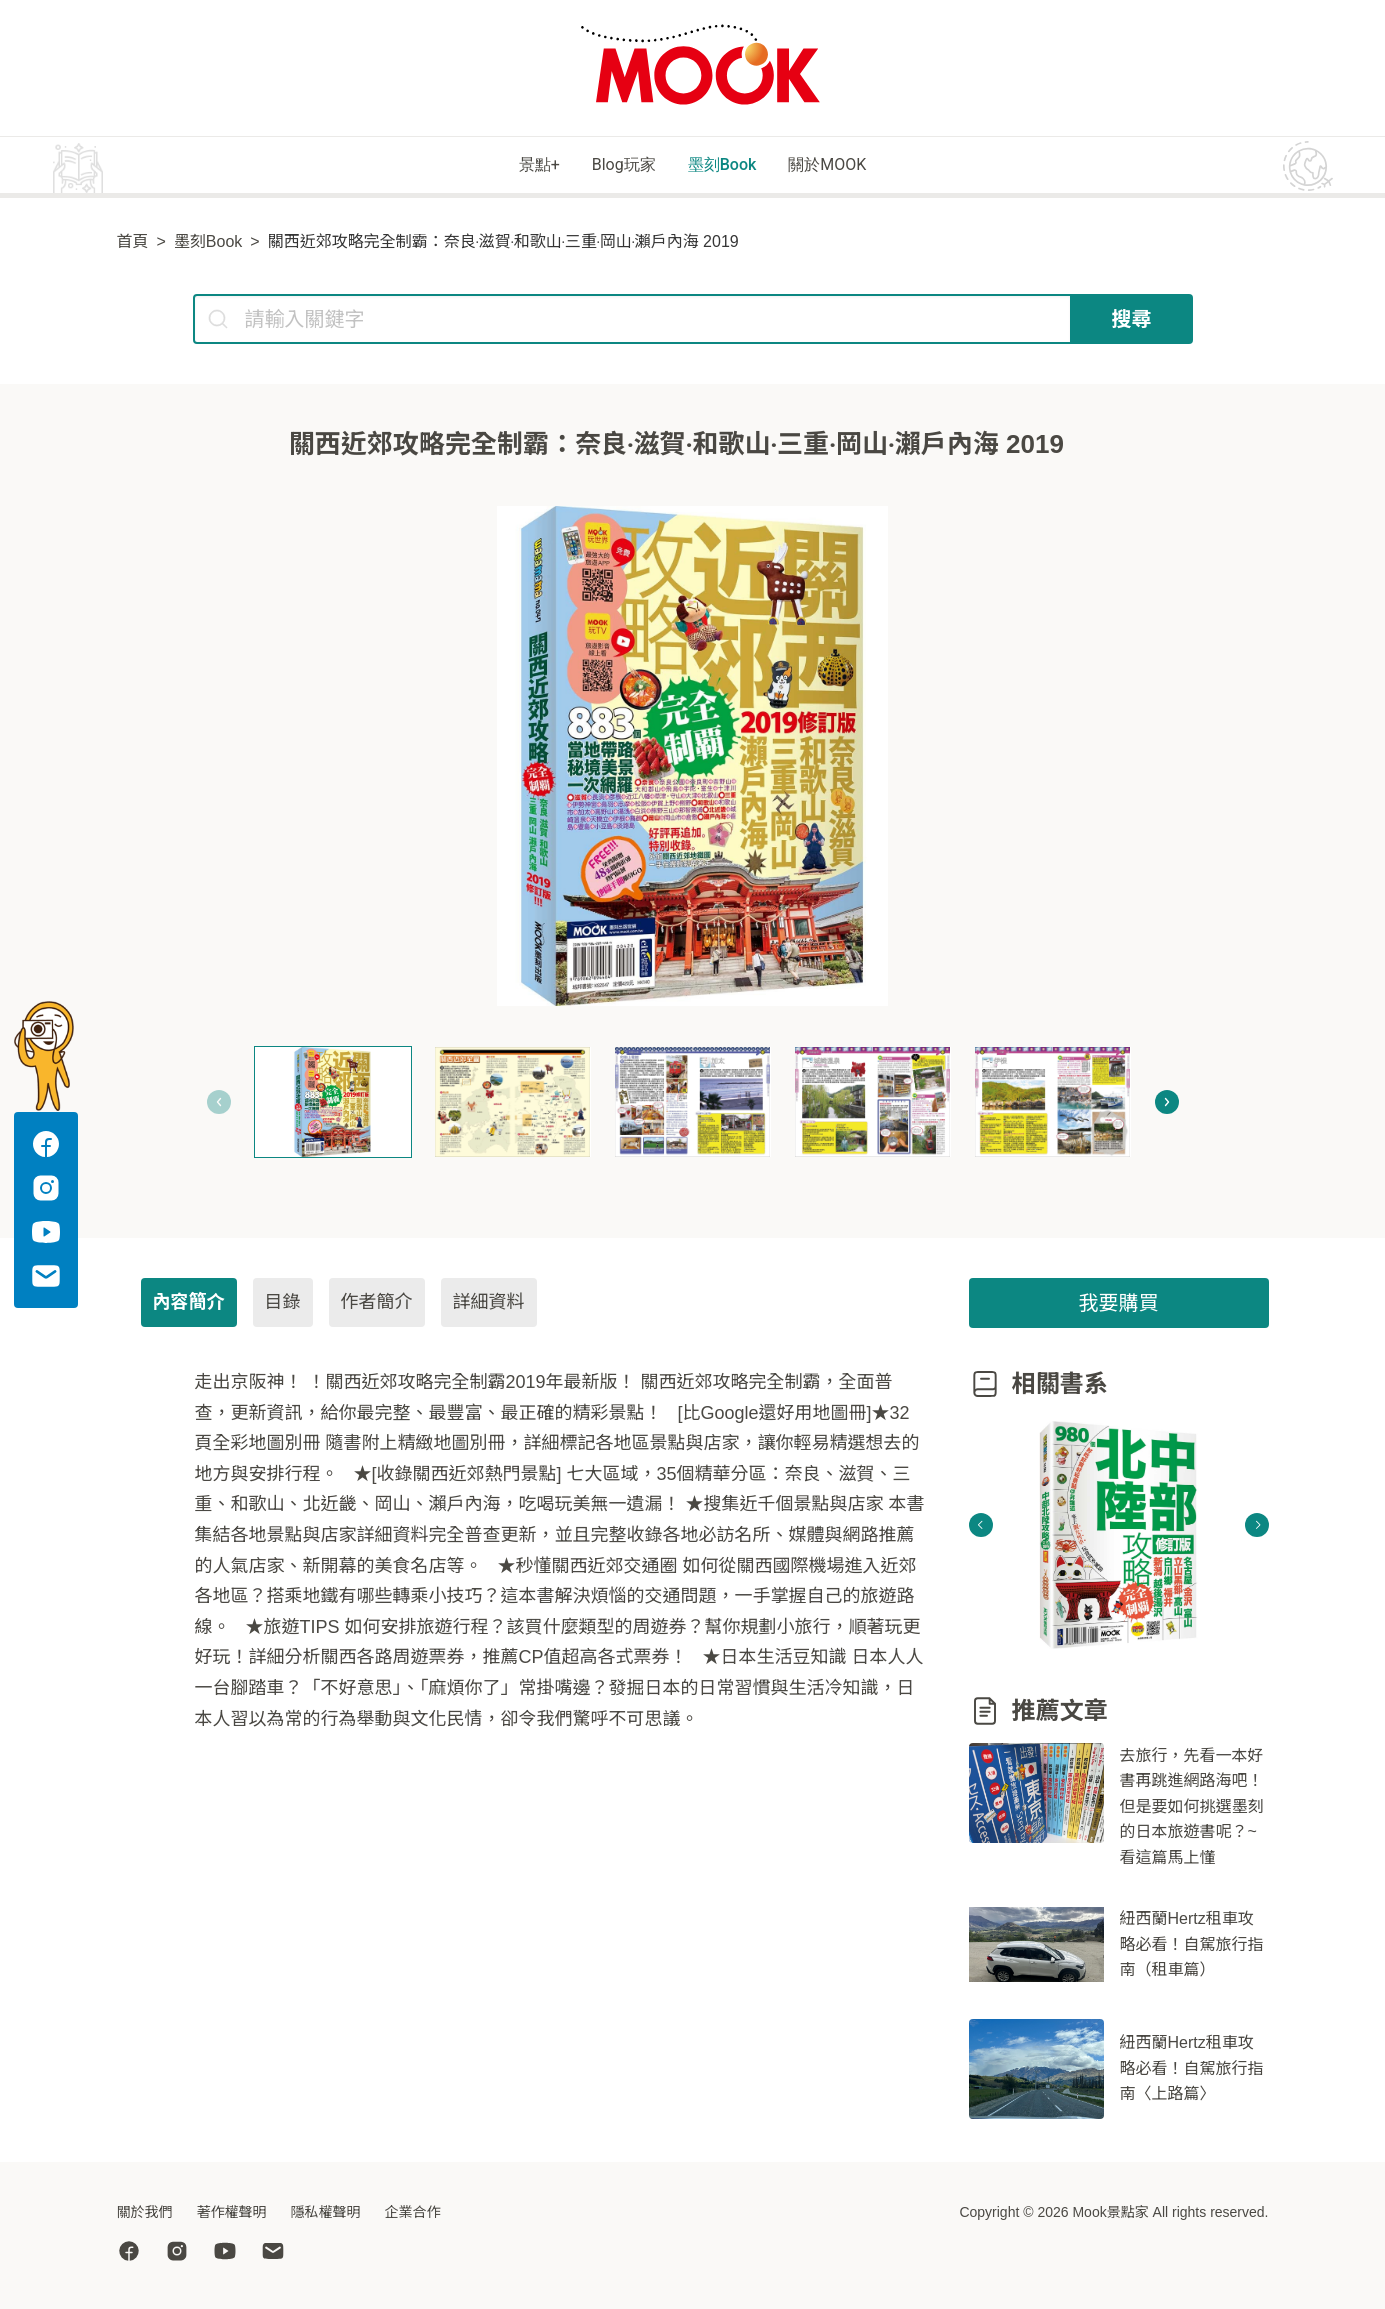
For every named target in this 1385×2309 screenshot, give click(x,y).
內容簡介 (189, 1305)
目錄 (283, 1305)
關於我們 (145, 2212)
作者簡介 (377, 1305)
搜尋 (1132, 322)
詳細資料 (489, 1305)
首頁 (133, 244)
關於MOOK (871, 166)
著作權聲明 (232, 2212)
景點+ (493, 166)
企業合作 (413, 2212)
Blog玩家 (606, 166)
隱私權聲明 (326, 2212)
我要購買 (1119, 1306)
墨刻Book (734, 166)
